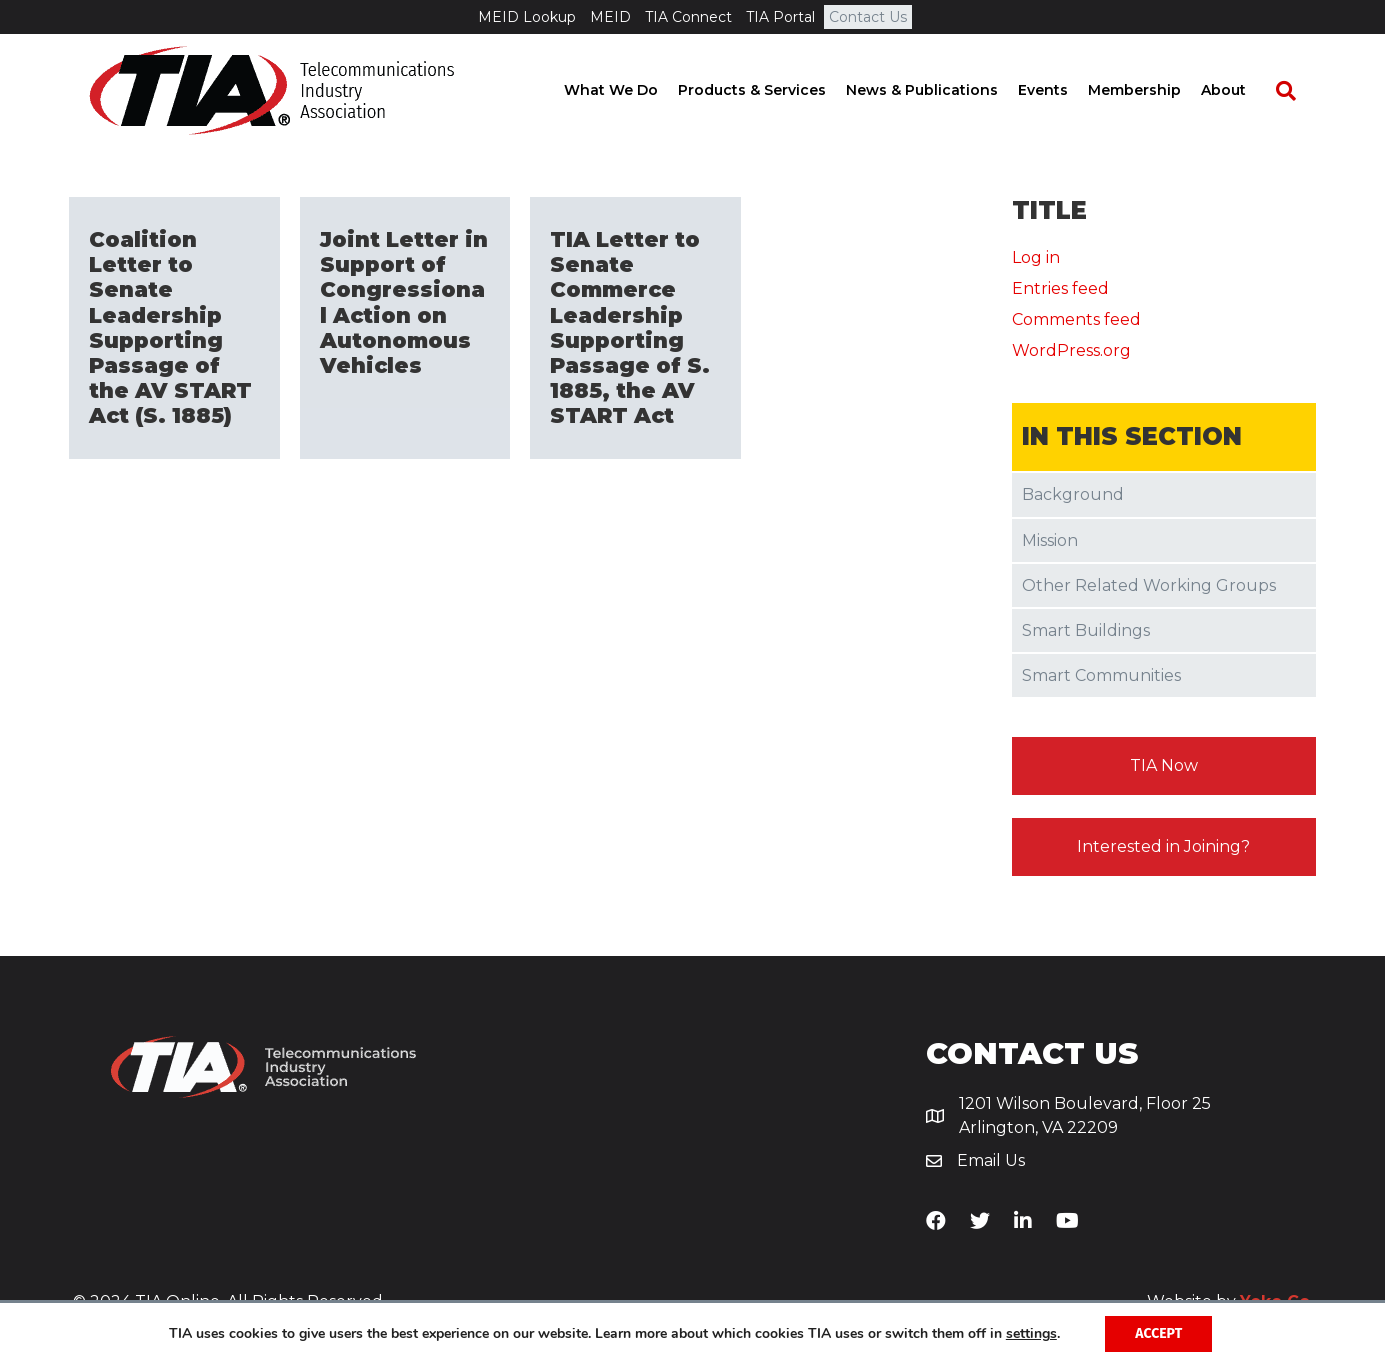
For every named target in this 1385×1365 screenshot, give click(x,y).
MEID (610, 17)
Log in (1036, 257)
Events (1063, 90)
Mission (1050, 540)
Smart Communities (1101, 675)
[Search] (1296, 91)
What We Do (631, 90)
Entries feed (1060, 288)
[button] (1164, 766)
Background (1073, 494)
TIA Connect (688, 17)
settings (1031, 1334)
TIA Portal (780, 17)
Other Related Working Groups (1149, 585)
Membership (1154, 90)
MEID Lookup (527, 17)
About (1243, 90)
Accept (1158, 1333)
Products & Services (772, 90)
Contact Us (868, 17)
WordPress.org (1071, 350)
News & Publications (942, 90)
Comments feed (1076, 319)
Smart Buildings (1086, 630)
